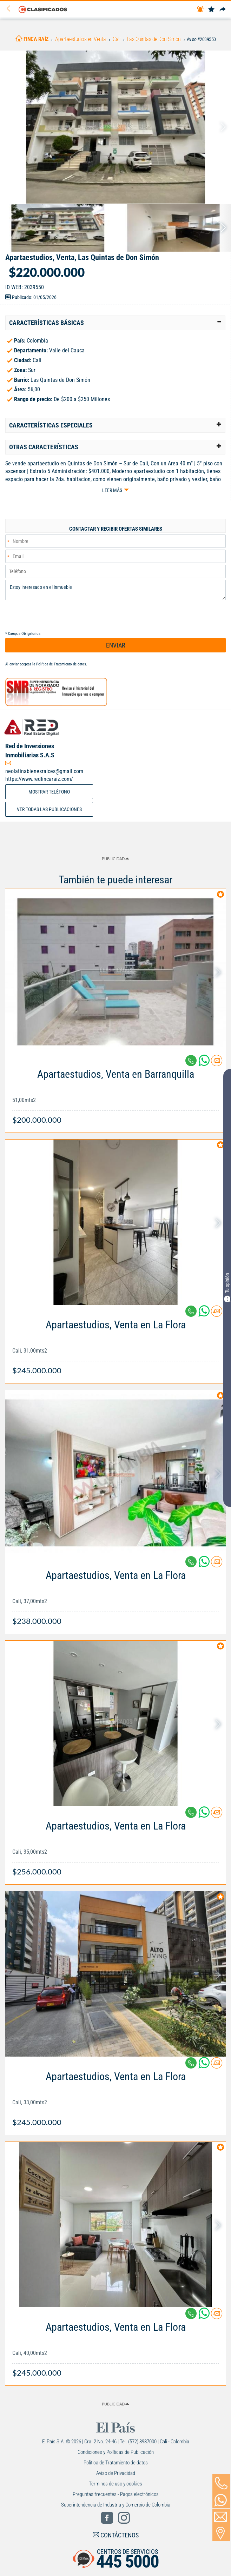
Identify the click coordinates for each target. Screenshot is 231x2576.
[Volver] (11, 9)
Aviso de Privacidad (115, 2473)
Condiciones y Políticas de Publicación (116, 2452)
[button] (115, 323)
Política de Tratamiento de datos (61, 664)
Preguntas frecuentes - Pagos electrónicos (116, 2494)
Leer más (112, 490)
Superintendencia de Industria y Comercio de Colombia (115, 2505)
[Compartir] (222, 9)
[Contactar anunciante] (216, 1063)
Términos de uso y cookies (115, 2484)
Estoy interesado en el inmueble (115, 590)
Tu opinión (227, 1287)
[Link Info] (115, 1093)
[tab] (115, 323)
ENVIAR (115, 645)
